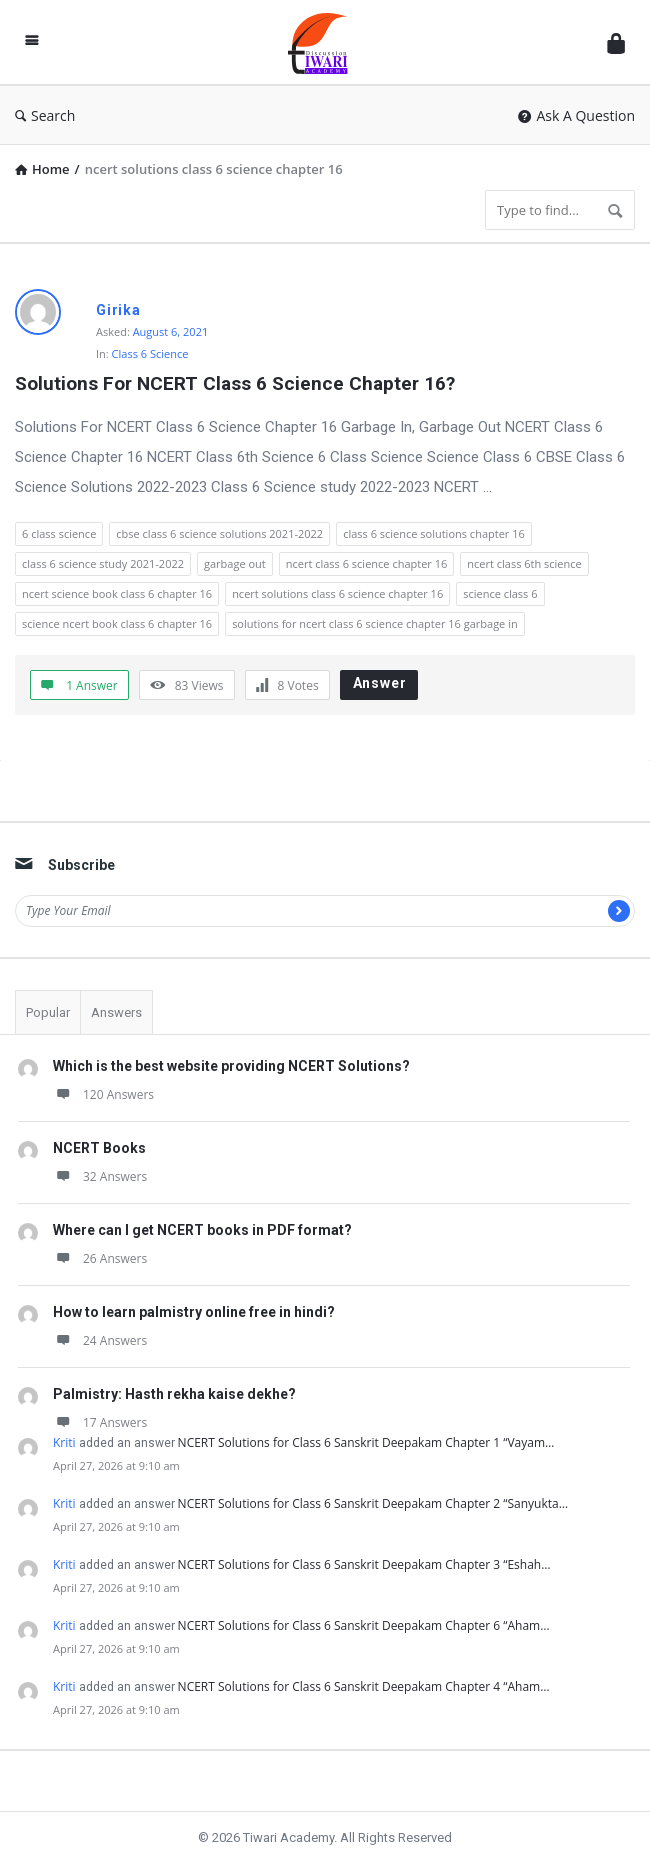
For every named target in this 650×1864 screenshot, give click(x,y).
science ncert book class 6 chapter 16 (117, 623)
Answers (116, 1012)
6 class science (59, 533)
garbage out (235, 563)
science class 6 (500, 593)
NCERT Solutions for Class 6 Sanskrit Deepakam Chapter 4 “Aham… (364, 1686)
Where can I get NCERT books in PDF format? (202, 1230)
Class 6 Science (150, 353)
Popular (48, 1012)
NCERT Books (99, 1148)
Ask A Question (576, 115)
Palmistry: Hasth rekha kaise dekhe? (174, 1394)
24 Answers (100, 1340)
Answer (380, 683)
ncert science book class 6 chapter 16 (117, 593)
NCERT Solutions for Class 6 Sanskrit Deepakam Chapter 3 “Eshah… (364, 1564)
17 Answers (100, 1422)
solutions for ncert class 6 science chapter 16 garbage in (375, 623)
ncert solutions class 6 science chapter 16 (337, 593)
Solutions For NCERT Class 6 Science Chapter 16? (235, 383)
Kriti (64, 1442)
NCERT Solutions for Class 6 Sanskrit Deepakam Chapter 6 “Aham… (364, 1625)
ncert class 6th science (524, 563)
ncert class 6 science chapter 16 (367, 563)
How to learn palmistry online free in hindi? (194, 1312)
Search (45, 115)
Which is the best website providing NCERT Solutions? (231, 1066)
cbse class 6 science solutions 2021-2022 (219, 533)
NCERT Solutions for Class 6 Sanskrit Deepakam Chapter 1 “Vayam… (366, 1442)
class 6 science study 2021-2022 (103, 563)
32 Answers (100, 1176)
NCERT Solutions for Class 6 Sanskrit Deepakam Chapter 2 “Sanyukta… (373, 1503)
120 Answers (103, 1094)
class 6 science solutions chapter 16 (434, 533)
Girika (118, 310)
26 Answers (100, 1258)
